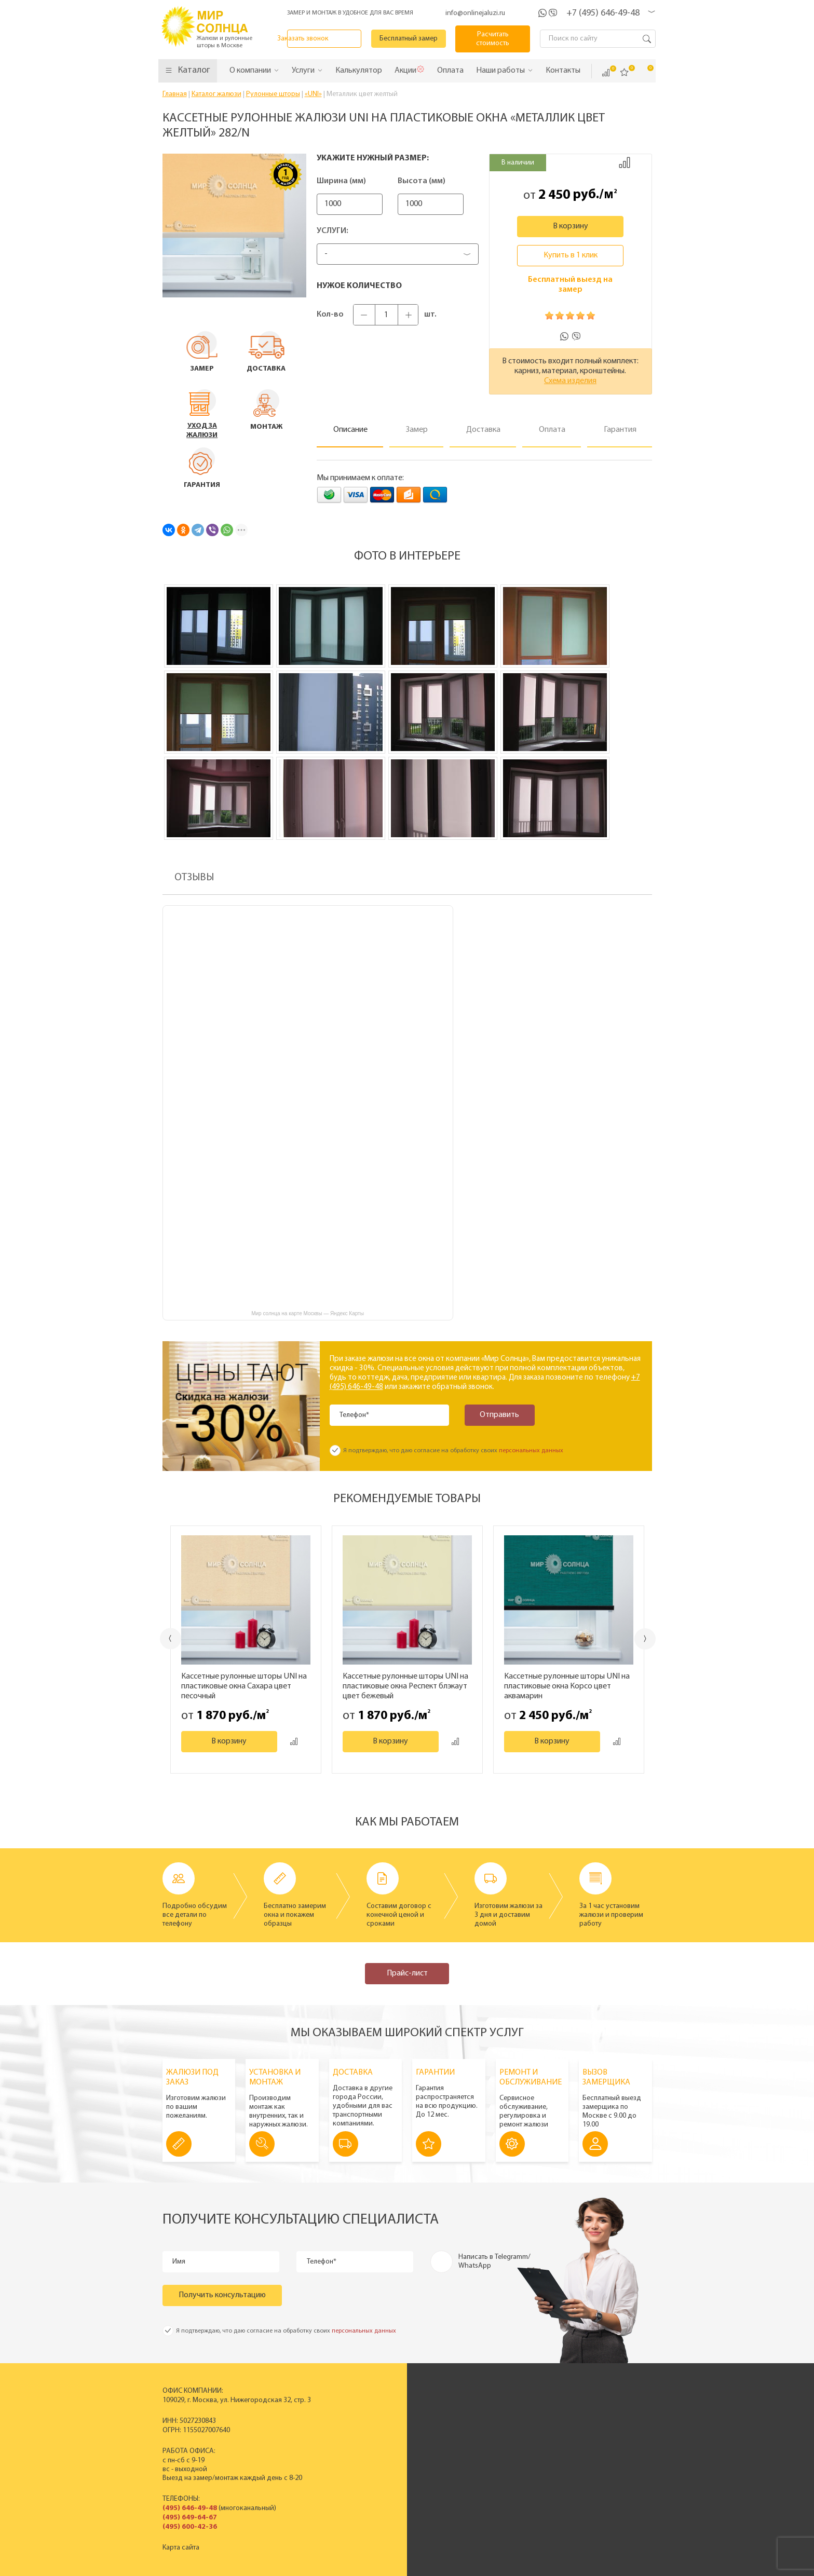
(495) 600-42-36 (189, 2527)
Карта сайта (180, 2548)
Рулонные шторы (357, 2443)
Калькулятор (532, 2515)
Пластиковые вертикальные (374, 2417)
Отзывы (487, 2443)
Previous (170, 1638)
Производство (499, 2417)
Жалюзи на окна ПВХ (363, 2452)
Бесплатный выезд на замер (570, 285)
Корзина (643, 72)
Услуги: (332, 231)
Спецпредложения (602, 2434)
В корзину (570, 226)
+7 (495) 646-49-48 (603, 13)
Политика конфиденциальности (381, 2567)
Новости (489, 2434)
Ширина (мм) (341, 181)
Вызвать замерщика (604, 2426)
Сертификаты (497, 2426)
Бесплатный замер (408, 39)
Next (645, 1639)
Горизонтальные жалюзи (369, 2426)
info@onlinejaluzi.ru (475, 13)
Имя (179, 2262)
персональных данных (531, 1451)
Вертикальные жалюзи (365, 2408)
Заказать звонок (324, 39)
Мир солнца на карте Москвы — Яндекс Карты (307, 1313)
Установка (589, 2443)
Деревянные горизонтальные (376, 2434)
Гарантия (587, 2452)
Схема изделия (570, 381)
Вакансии (491, 2461)
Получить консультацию (222, 2295)
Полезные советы (600, 2461)
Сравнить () (606, 73)
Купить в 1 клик (571, 255)
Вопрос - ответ (596, 2470)
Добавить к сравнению (624, 162)
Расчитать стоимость (493, 39)
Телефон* (355, 1415)
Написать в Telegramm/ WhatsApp (494, 2261)
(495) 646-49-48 (189, 2508)
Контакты (490, 2452)
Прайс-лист (407, 1973)
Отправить (499, 1415)
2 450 (554, 195)
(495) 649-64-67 (189, 2518)
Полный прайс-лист (361, 2461)
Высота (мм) (436, 181)
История (489, 2408)
